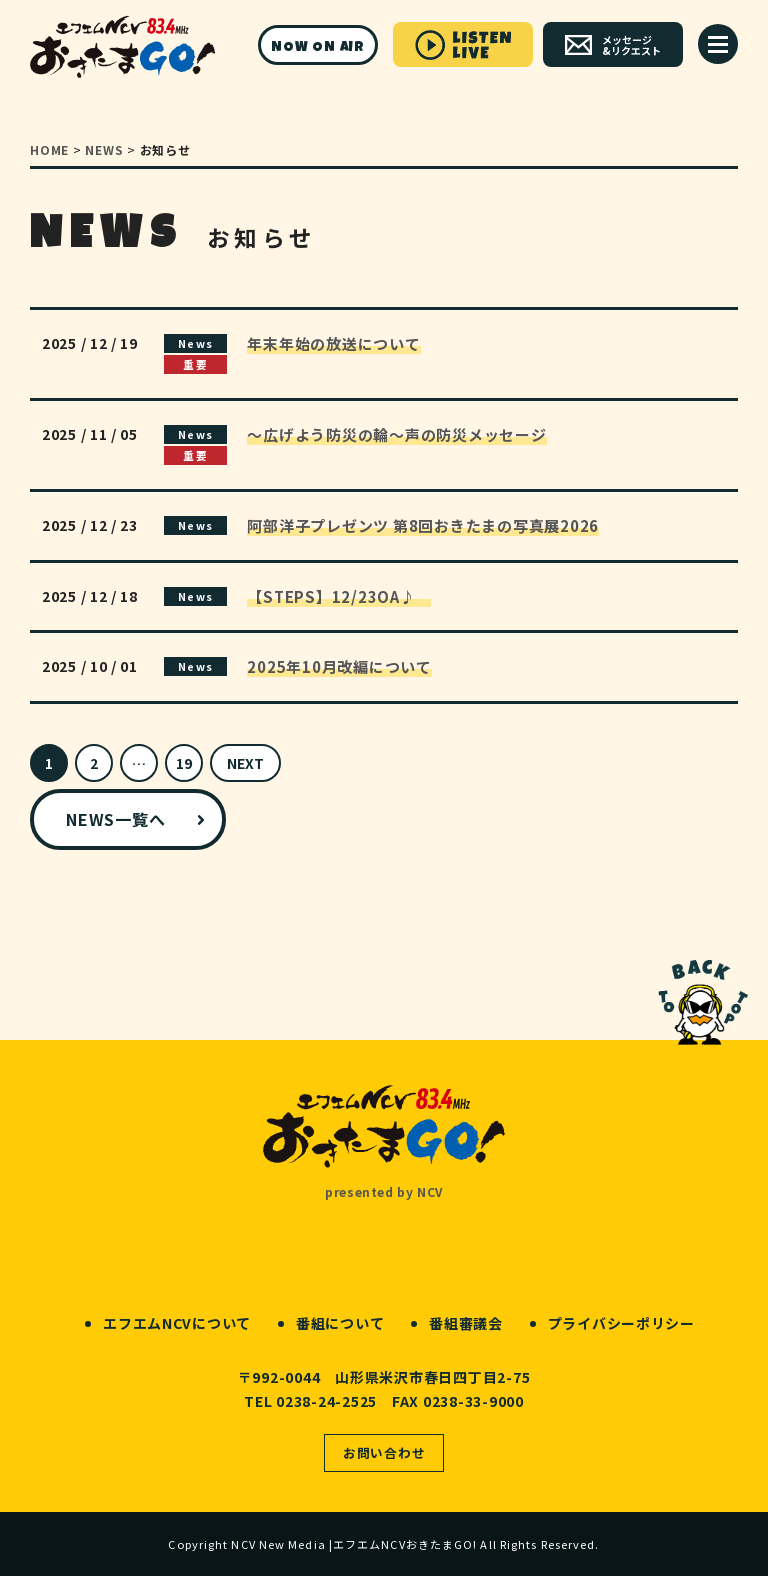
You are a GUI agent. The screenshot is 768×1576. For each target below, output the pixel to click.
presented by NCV (384, 1191)
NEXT (245, 763)
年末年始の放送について (333, 343)
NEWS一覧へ (115, 819)
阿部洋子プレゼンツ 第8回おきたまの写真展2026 (423, 525)
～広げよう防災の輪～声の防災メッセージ (396, 434)
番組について (340, 1323)
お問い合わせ (384, 1452)
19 (184, 763)
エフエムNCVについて (177, 1323)
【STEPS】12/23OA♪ (339, 596)
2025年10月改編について (339, 666)
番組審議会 (466, 1323)
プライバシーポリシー (621, 1323)
